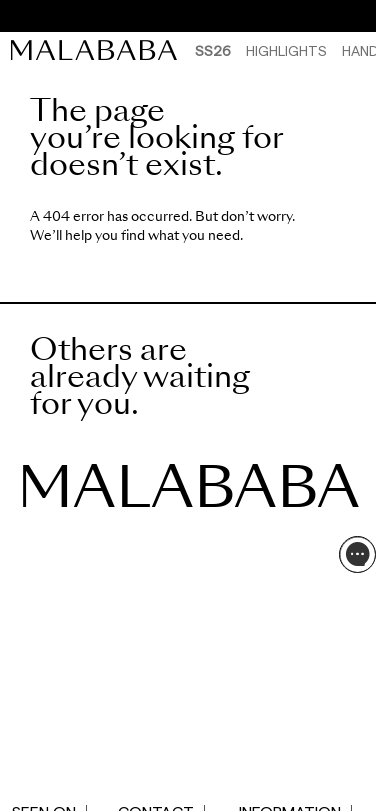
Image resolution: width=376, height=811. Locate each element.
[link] (99, 50)
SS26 (213, 50)
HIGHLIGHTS (286, 50)
